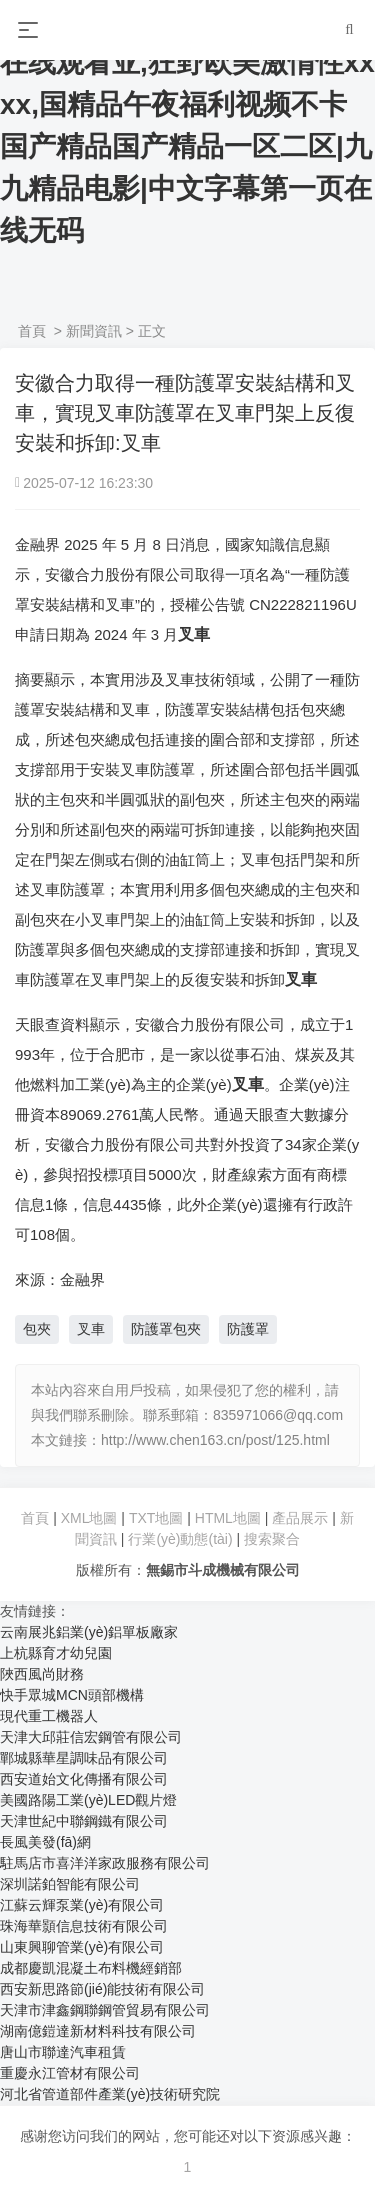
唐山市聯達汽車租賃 (63, 2052)
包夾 (37, 1329)
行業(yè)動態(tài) (180, 1539)
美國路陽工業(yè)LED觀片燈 (88, 1800)
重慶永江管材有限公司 (70, 2073)
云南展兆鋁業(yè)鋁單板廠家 (89, 1632)
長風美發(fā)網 (45, 1842)
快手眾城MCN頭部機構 (72, 1695)
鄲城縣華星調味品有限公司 (84, 1758)
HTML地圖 (228, 1518)
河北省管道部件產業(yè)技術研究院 (110, 2094)
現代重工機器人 (49, 1716)
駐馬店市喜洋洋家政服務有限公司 (105, 1863)
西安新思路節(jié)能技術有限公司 (102, 1989)
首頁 (32, 331)
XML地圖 (89, 1518)
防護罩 (248, 1329)
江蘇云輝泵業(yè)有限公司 (82, 1905)
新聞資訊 (94, 331)
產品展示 (302, 1518)
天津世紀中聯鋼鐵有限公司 (84, 1821)
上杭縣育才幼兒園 (56, 1653)
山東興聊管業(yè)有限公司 (82, 1947)
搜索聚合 (272, 1539)
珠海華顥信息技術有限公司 (84, 1926)
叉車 (91, 1329)
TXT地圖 (156, 1518)
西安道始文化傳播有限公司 (84, 1779)
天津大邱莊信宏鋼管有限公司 (91, 1737)
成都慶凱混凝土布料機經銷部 (91, 1968)
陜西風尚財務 (42, 1674)
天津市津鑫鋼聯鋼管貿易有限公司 (105, 2010)
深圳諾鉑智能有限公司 (70, 1884)
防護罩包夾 (166, 1329)
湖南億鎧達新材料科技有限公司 (98, 2031)
